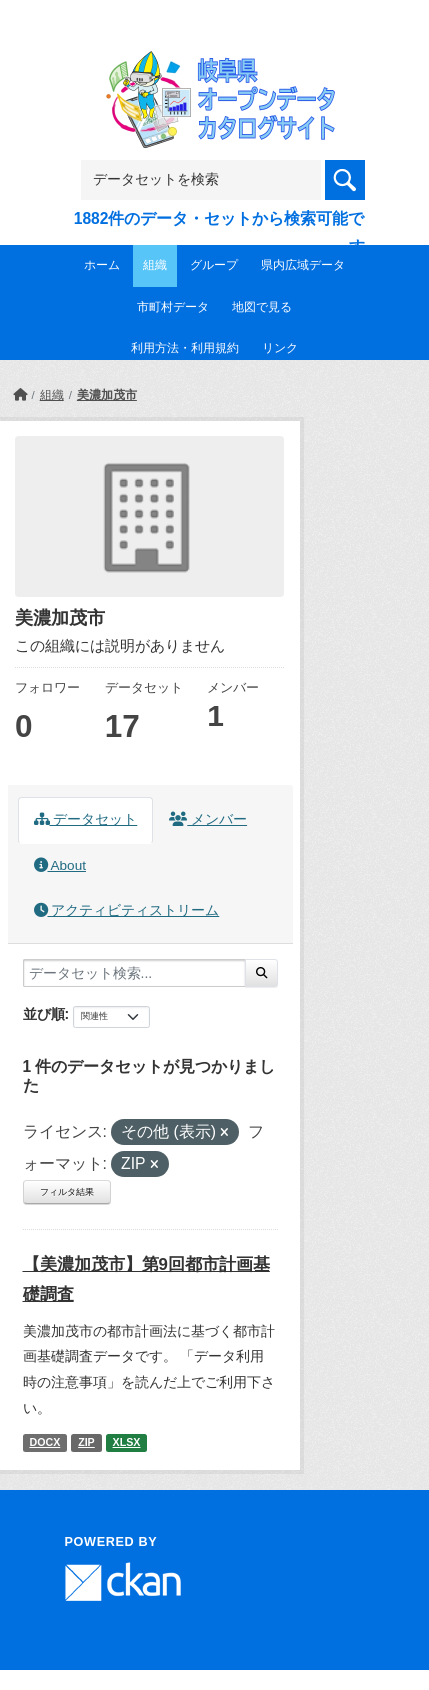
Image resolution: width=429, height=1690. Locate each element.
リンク (280, 348)
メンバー (208, 819)
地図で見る (262, 307)
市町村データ (173, 307)
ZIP (86, 1442)
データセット (86, 819)
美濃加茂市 (107, 395)
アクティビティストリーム (127, 910)
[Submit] (261, 973)
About (60, 865)
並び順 (44, 1014)
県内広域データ (303, 265)
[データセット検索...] (134, 973)
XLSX (127, 1442)
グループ (214, 265)
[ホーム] (20, 395)
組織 (155, 265)
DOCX (44, 1442)
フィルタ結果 (67, 1192)
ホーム (102, 265)
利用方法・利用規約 (185, 348)
